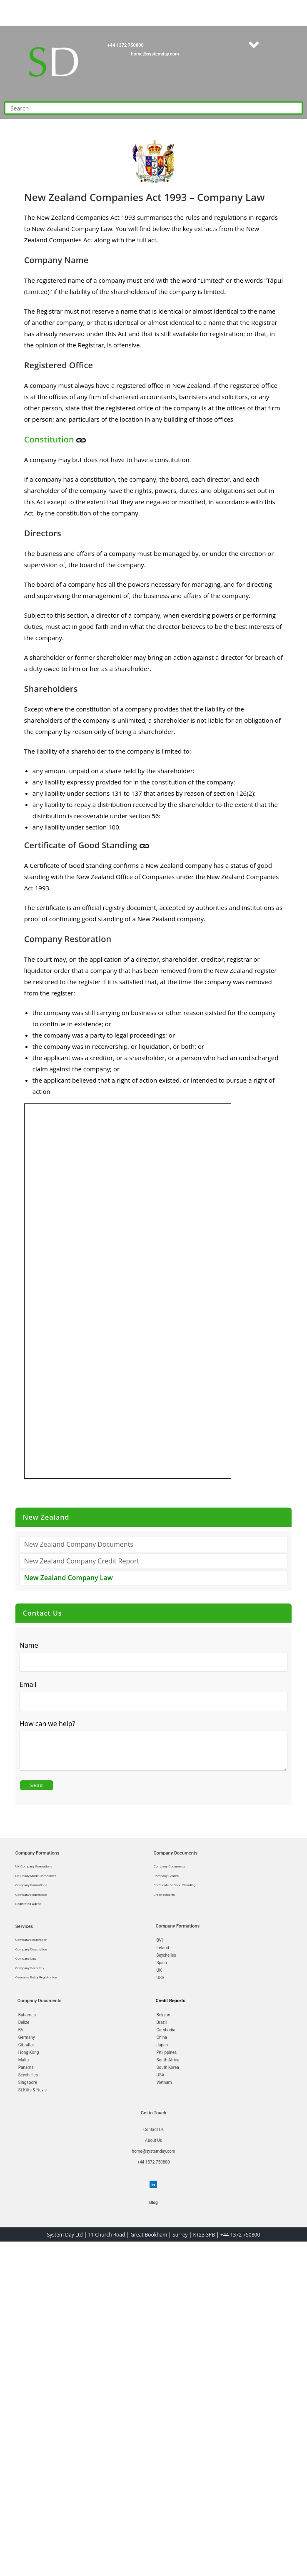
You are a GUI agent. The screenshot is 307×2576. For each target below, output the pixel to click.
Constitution (50, 439)
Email (30, 1684)
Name (29, 1645)
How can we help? (50, 1723)
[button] (254, 45)
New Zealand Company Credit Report (81, 1561)
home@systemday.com (155, 54)
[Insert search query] (153, 108)
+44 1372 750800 (125, 45)
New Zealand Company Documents (78, 1544)
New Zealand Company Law (68, 1577)
